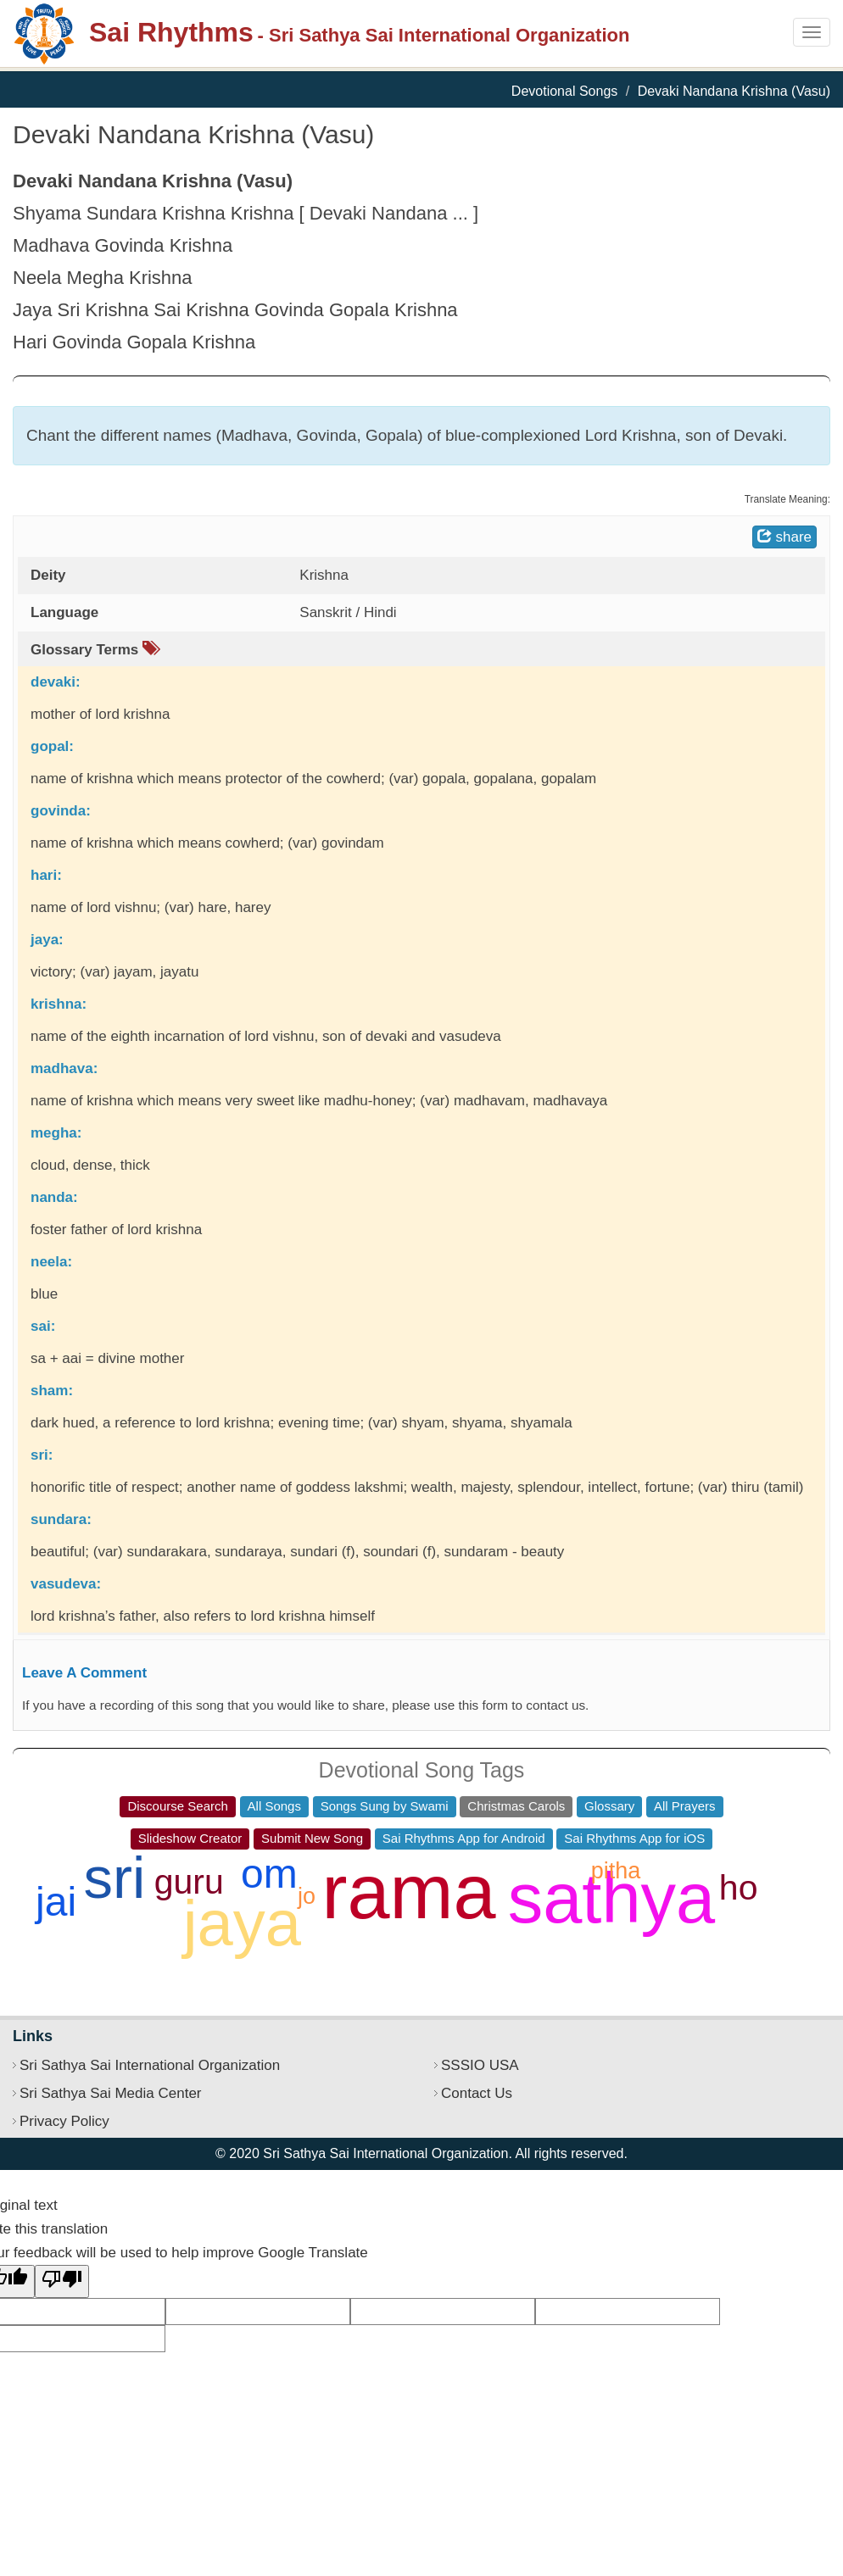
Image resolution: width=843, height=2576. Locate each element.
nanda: (54, 1197)
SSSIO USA (480, 2065)
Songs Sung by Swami (385, 1806)
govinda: (61, 811)
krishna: (59, 1004)
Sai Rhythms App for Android (463, 1838)
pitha (616, 1870)
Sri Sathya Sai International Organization (150, 2065)
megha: (56, 1133)
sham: (52, 1391)
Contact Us (476, 2093)
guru (189, 1881)
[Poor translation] (62, 2281)
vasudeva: (66, 1584)
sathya (612, 1898)
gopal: (52, 746)
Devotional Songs (564, 91)
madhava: (64, 1068)
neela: (51, 1262)
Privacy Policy (64, 2121)
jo (306, 1896)
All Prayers (685, 1806)
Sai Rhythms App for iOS (634, 1838)
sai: (43, 1326)
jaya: (47, 940)
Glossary (609, 1806)
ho (738, 1887)
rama (409, 1892)
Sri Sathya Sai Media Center (111, 2093)
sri (114, 1878)
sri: (42, 1455)
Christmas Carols (516, 1806)
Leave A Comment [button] (84, 1673)
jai (56, 1901)
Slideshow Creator (190, 1838)
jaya (242, 1923)
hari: (46, 875)
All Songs (274, 1806)
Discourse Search (177, 1806)
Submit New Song (312, 1838)
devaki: (56, 682)
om (269, 1873)
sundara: (61, 1519)
